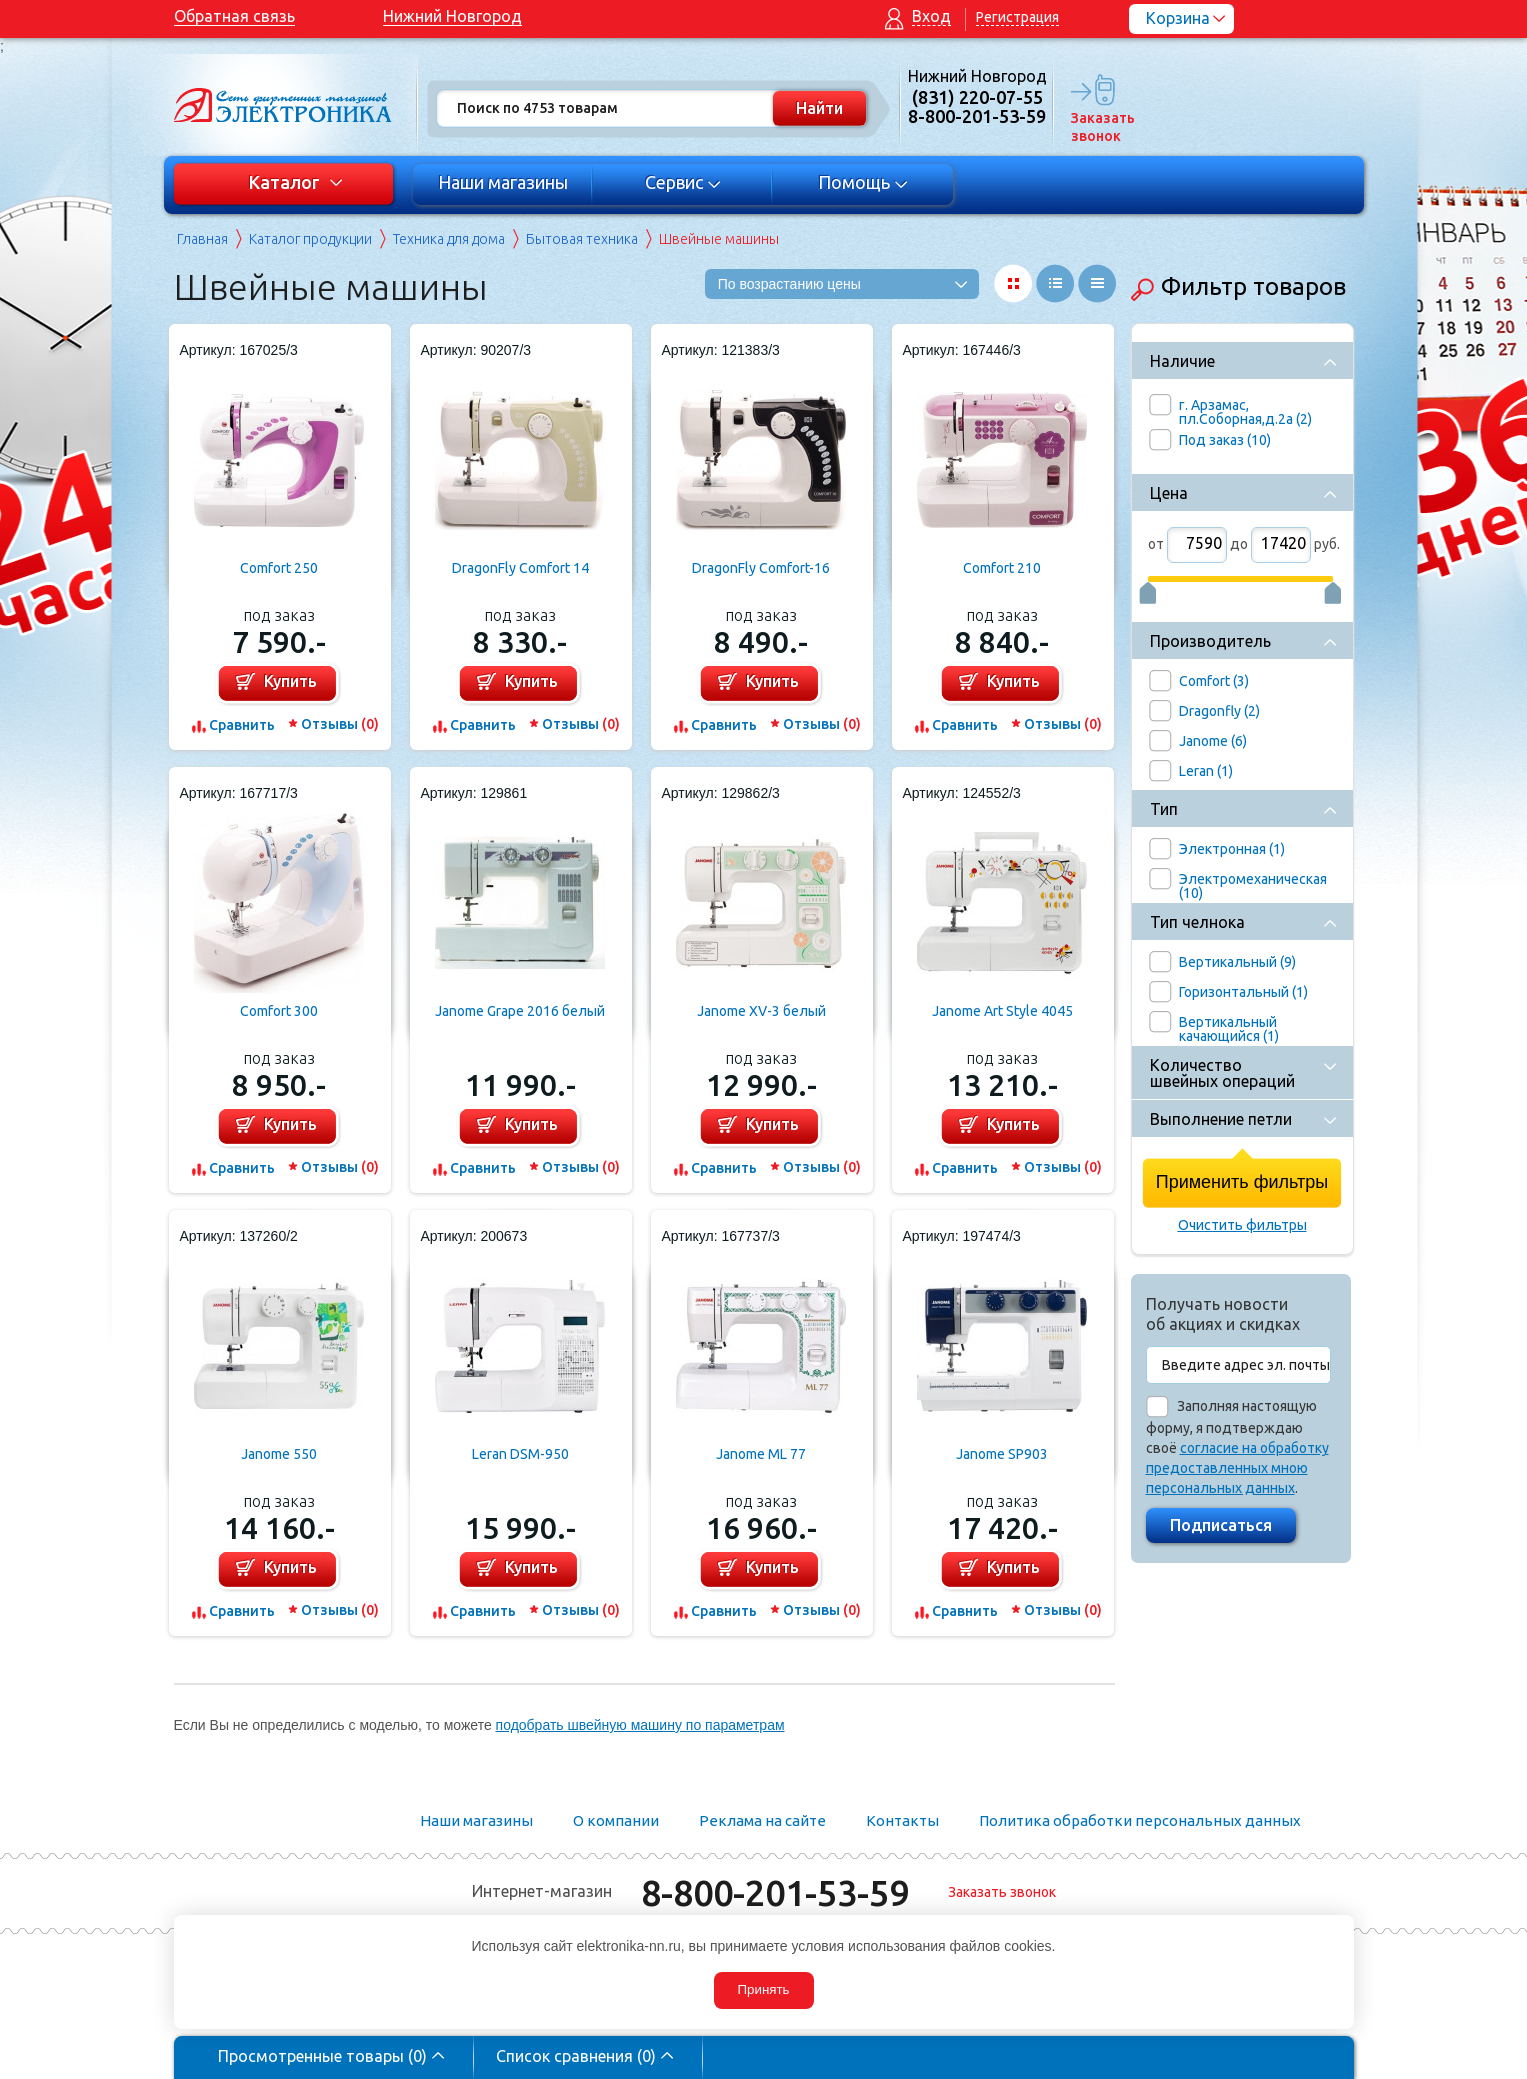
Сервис (682, 182)
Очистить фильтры (1242, 1225)
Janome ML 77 (761, 1454)
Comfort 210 (1002, 568)
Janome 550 (279, 1454)
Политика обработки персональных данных (1140, 1820)
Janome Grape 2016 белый (520, 1011)
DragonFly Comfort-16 (761, 568)
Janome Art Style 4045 (1002, 1011)
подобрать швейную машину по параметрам (640, 1725)
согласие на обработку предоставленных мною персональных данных (1237, 1468)
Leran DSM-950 (520, 1454)
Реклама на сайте (762, 1820)
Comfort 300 (279, 1011)
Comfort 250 (279, 568)
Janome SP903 (1002, 1454)
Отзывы (340, 724)
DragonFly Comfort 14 (520, 568)
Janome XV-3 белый (761, 1011)
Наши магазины (503, 182)
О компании (616, 1820)
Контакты (902, 1820)
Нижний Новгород (452, 16)
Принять (763, 1989)
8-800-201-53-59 (775, 1892)
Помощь (862, 182)
